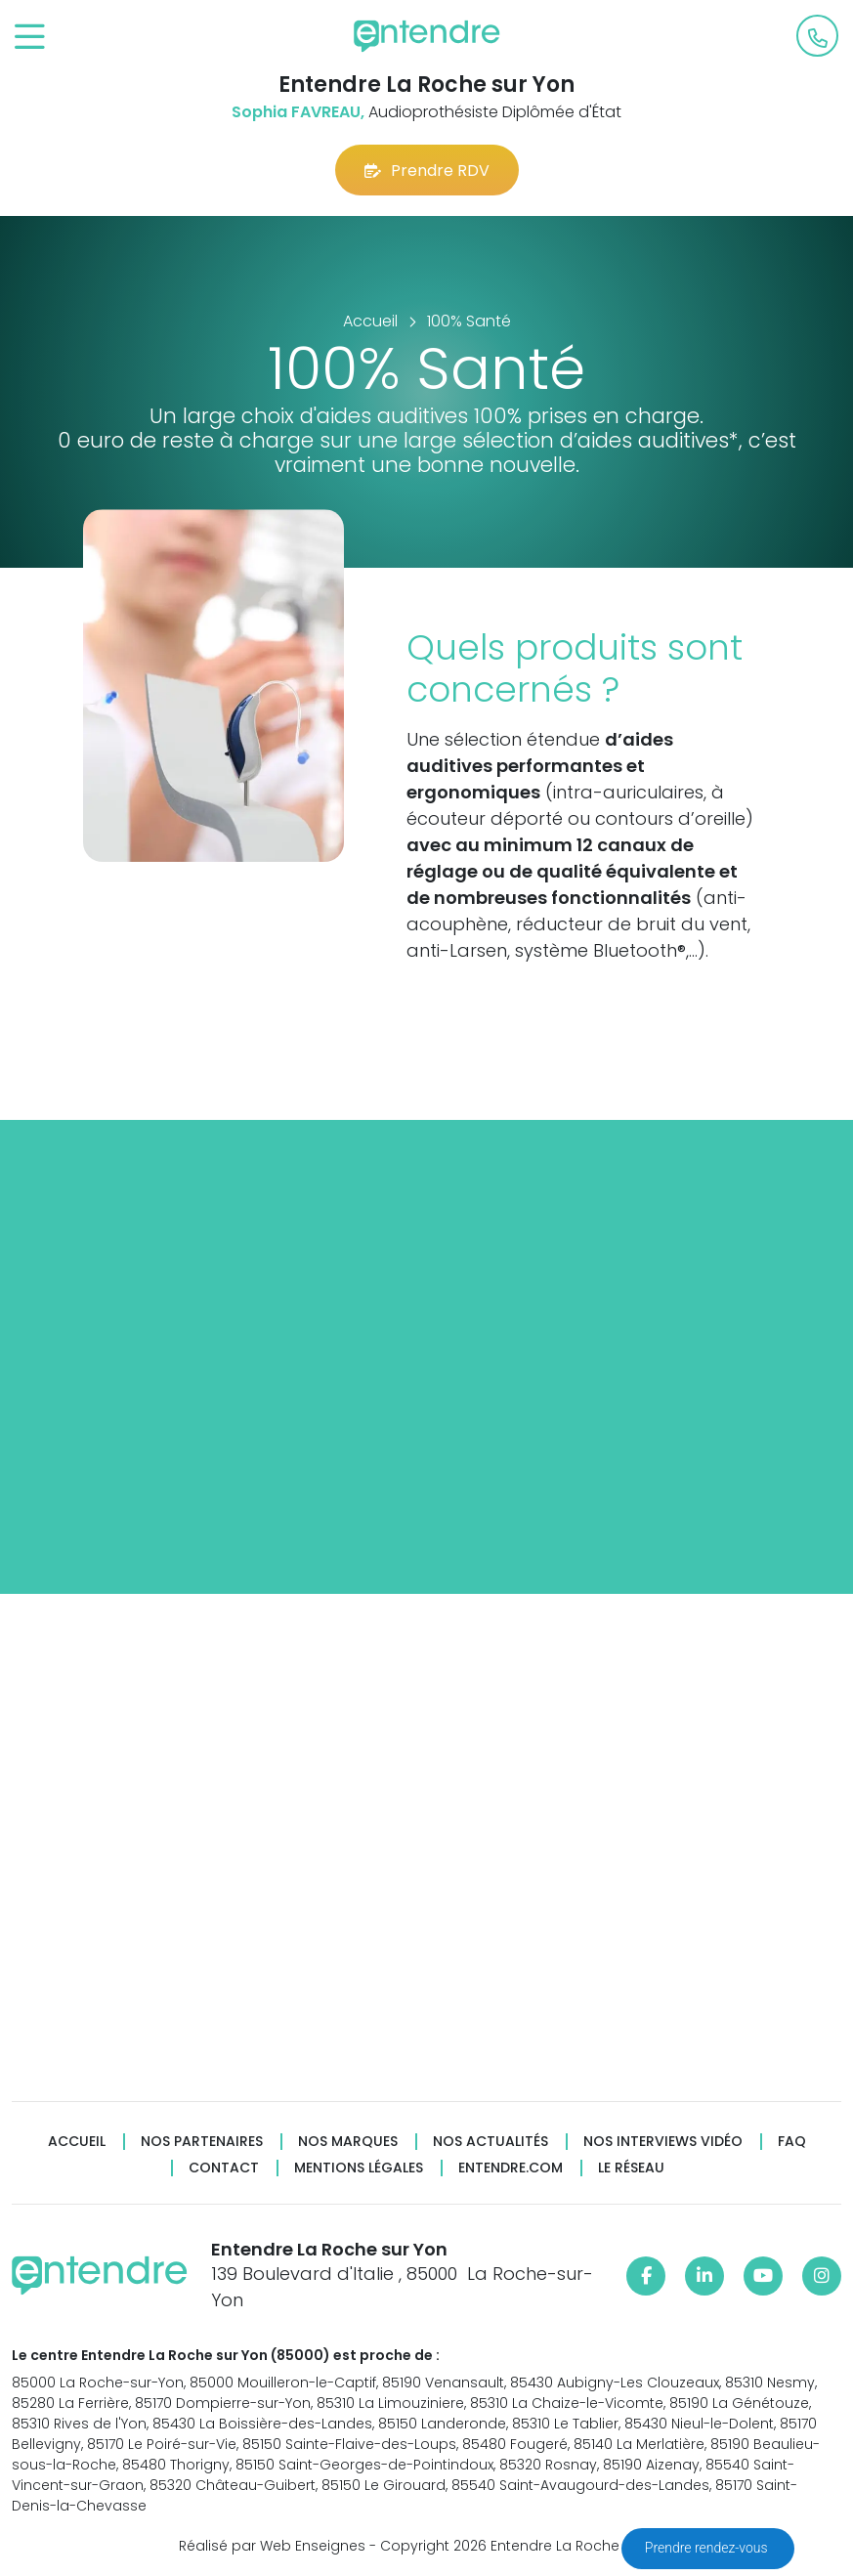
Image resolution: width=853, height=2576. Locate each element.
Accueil (77, 2141)
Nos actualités (490, 2141)
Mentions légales (358, 2168)
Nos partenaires (202, 2141)
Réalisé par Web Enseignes (272, 2545)
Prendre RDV (427, 170)
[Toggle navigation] (30, 38)
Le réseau (631, 2168)
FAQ (792, 2141)
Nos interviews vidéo (663, 2141)
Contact (224, 2168)
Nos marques (348, 2141)
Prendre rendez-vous (708, 2547)
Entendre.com (510, 2168)
